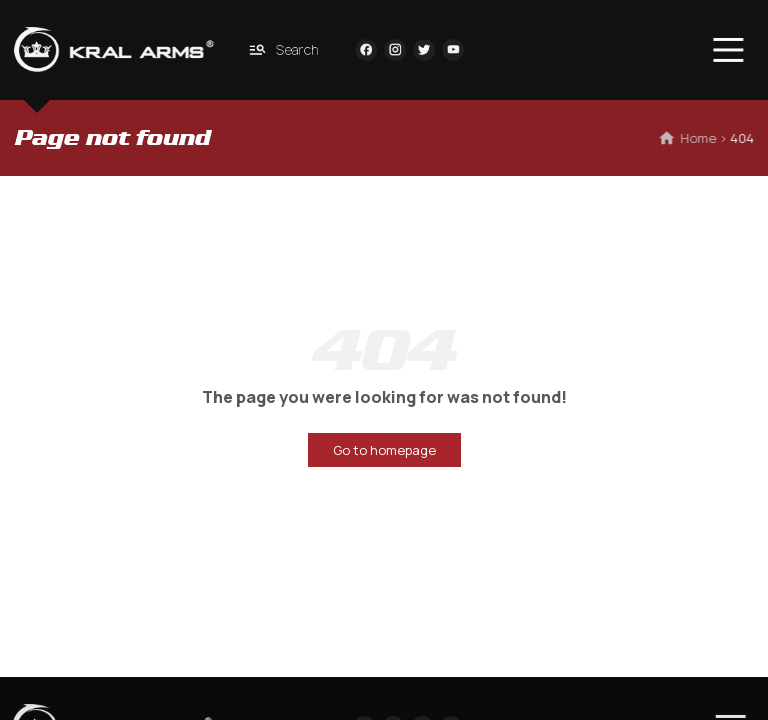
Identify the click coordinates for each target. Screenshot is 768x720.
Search (281, 49)
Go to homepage (384, 450)
